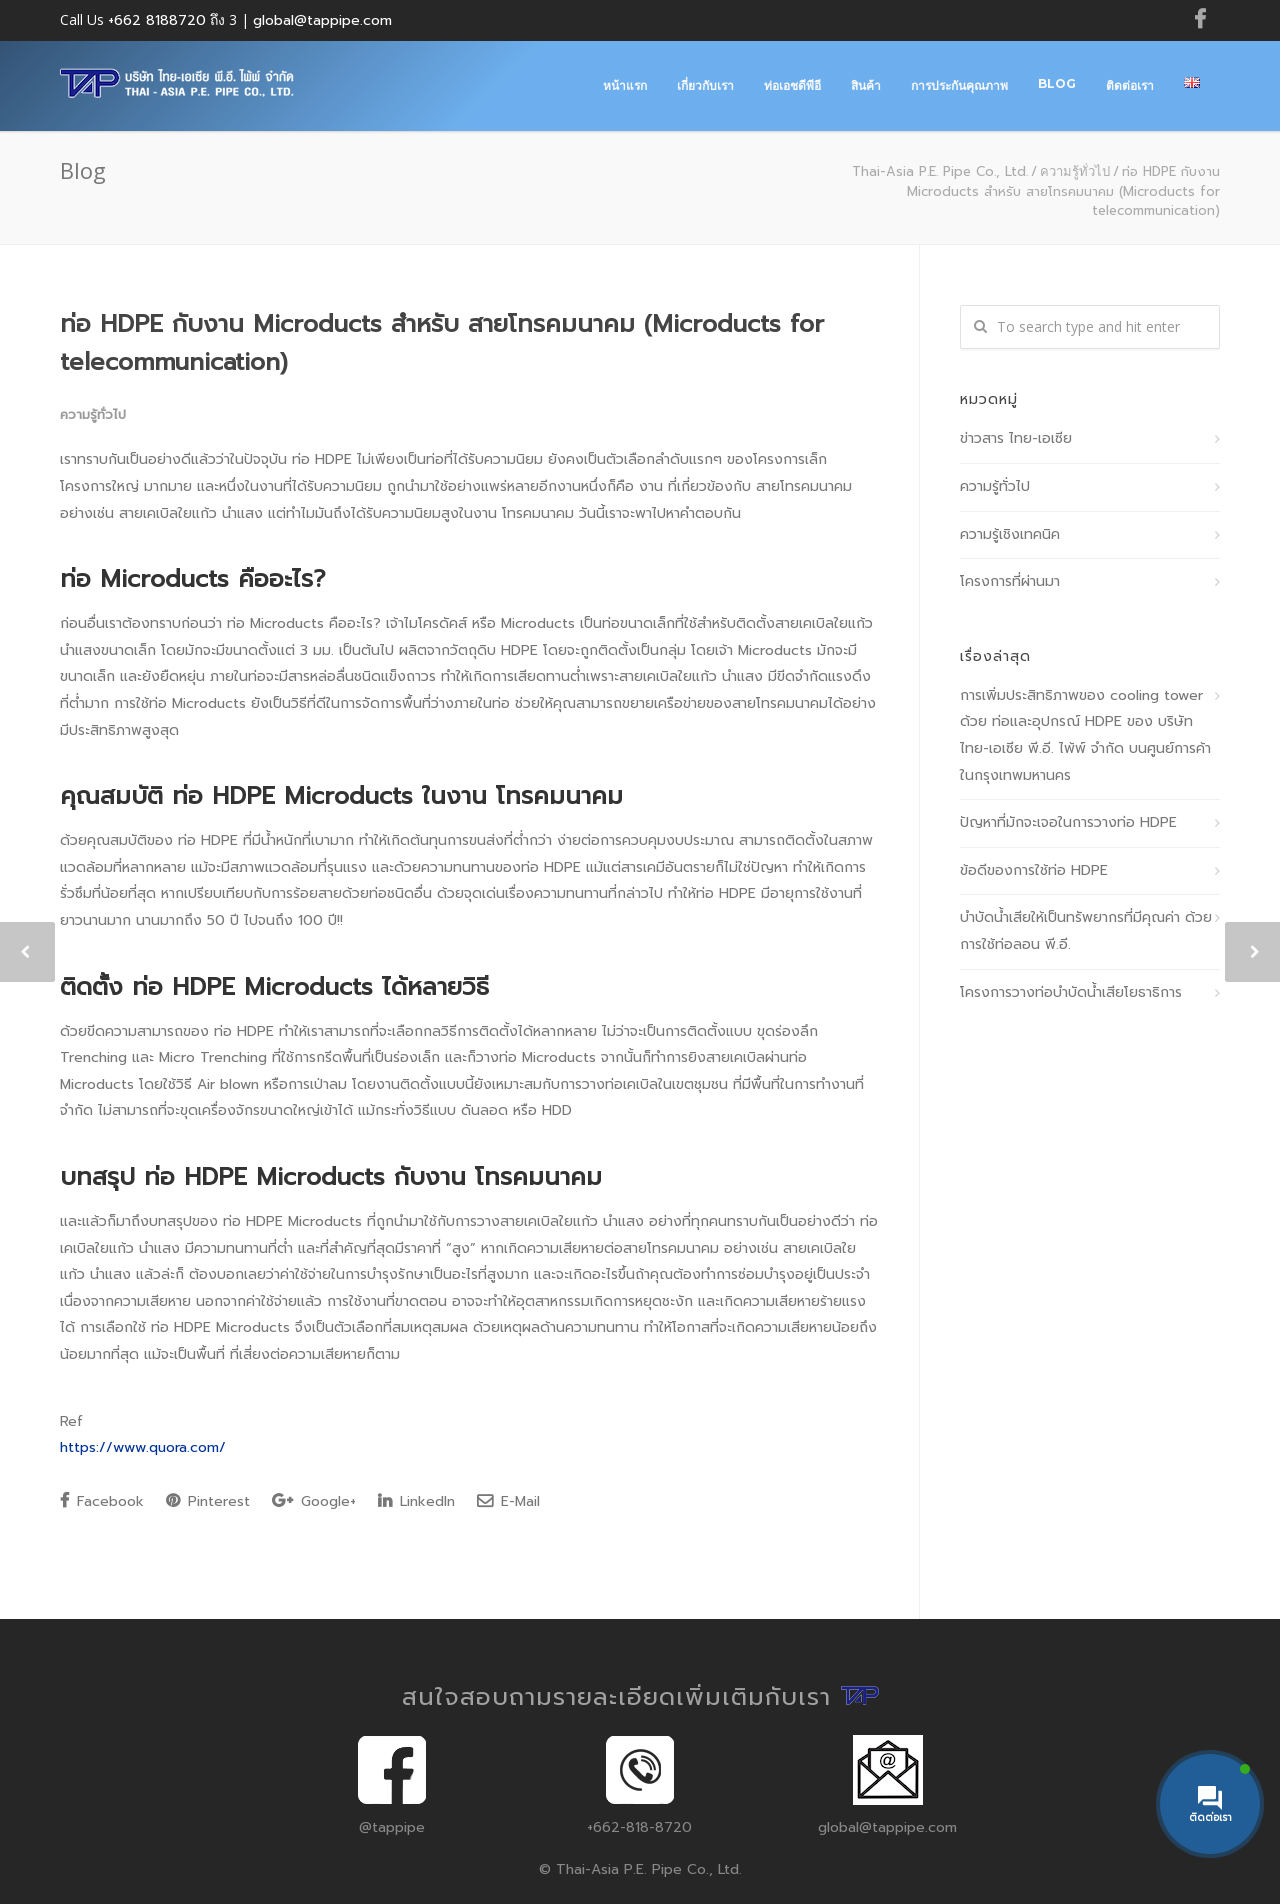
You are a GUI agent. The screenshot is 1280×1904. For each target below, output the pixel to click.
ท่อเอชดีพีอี (792, 85)
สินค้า (866, 85)
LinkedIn (416, 1501)
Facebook (102, 1501)
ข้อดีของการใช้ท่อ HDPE (1034, 870)
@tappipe (392, 1827)
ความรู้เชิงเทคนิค (1010, 534)
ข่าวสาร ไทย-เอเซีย (1016, 438)
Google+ (314, 1501)
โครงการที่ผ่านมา (1010, 581)
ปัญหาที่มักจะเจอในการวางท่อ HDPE (1068, 822)
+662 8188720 (157, 20)
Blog (1057, 83)
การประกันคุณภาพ (959, 85)
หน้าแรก (625, 85)
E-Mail (508, 1501)
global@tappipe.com (322, 20)
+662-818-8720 (639, 1827)
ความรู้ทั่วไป (1075, 171)
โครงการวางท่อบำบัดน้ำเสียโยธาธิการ (1071, 992)
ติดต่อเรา (1130, 85)
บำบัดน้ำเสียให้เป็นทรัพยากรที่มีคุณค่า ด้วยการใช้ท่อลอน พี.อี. (1086, 931)
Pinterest (208, 1501)
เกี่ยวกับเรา (705, 85)
